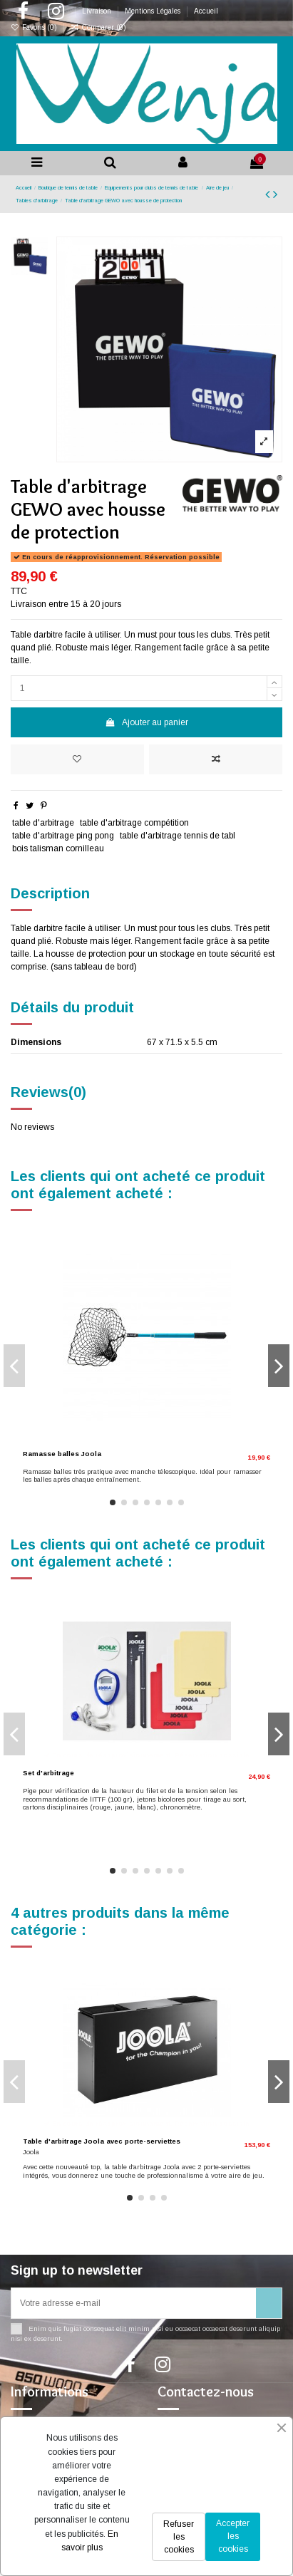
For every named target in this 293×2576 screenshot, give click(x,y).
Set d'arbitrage (48, 1773)
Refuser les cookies (178, 2537)
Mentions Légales (154, 11)
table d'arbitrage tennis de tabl (177, 836)
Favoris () (35, 27)
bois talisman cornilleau (58, 848)
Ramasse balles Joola (62, 1454)
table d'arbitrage (43, 823)
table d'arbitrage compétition (134, 823)
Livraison (97, 11)
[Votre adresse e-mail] (133, 2303)
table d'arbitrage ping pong (63, 836)
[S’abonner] (269, 2303)
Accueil (206, 11)
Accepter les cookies (233, 2536)
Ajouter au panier (146, 722)
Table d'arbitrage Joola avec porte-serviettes (101, 2141)
